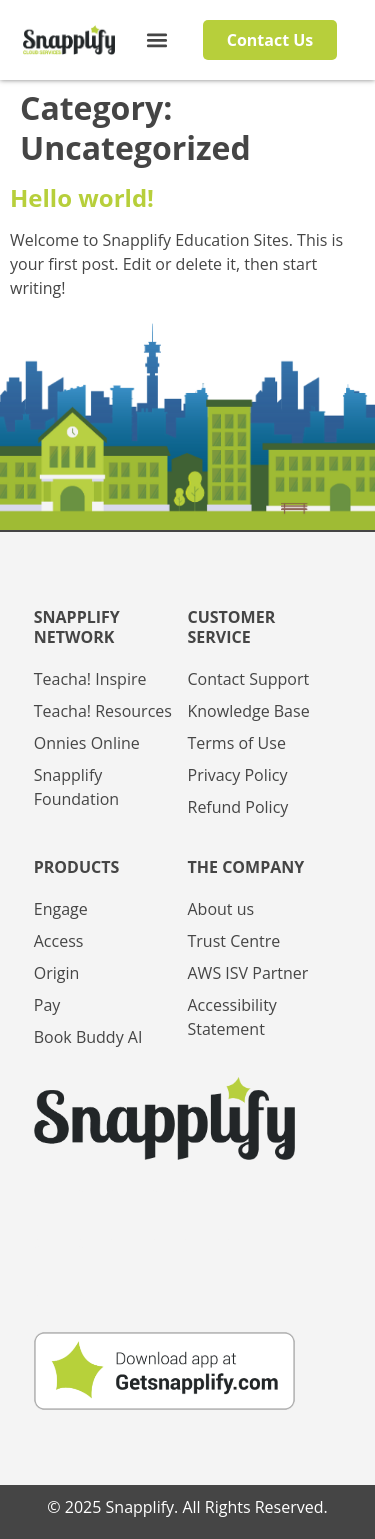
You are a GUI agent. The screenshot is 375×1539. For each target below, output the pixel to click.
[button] (157, 40)
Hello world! (82, 197)
